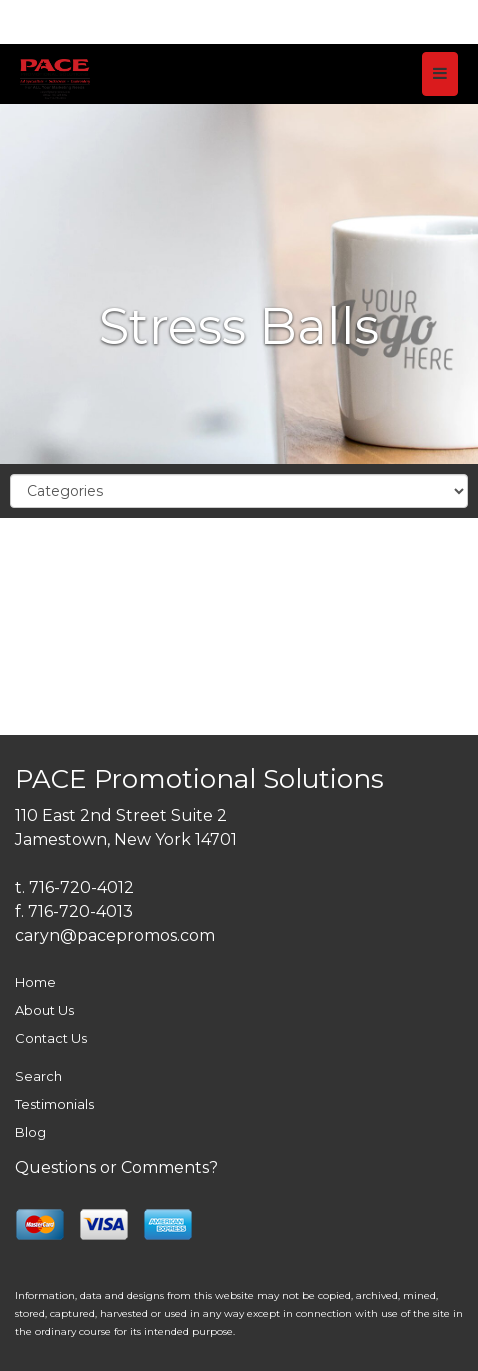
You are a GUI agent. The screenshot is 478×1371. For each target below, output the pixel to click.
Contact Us (51, 1038)
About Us (44, 1010)
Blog (30, 1132)
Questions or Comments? (116, 1167)
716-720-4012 (81, 887)
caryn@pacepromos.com (115, 935)
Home (35, 982)
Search (38, 1076)
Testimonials (54, 1104)
